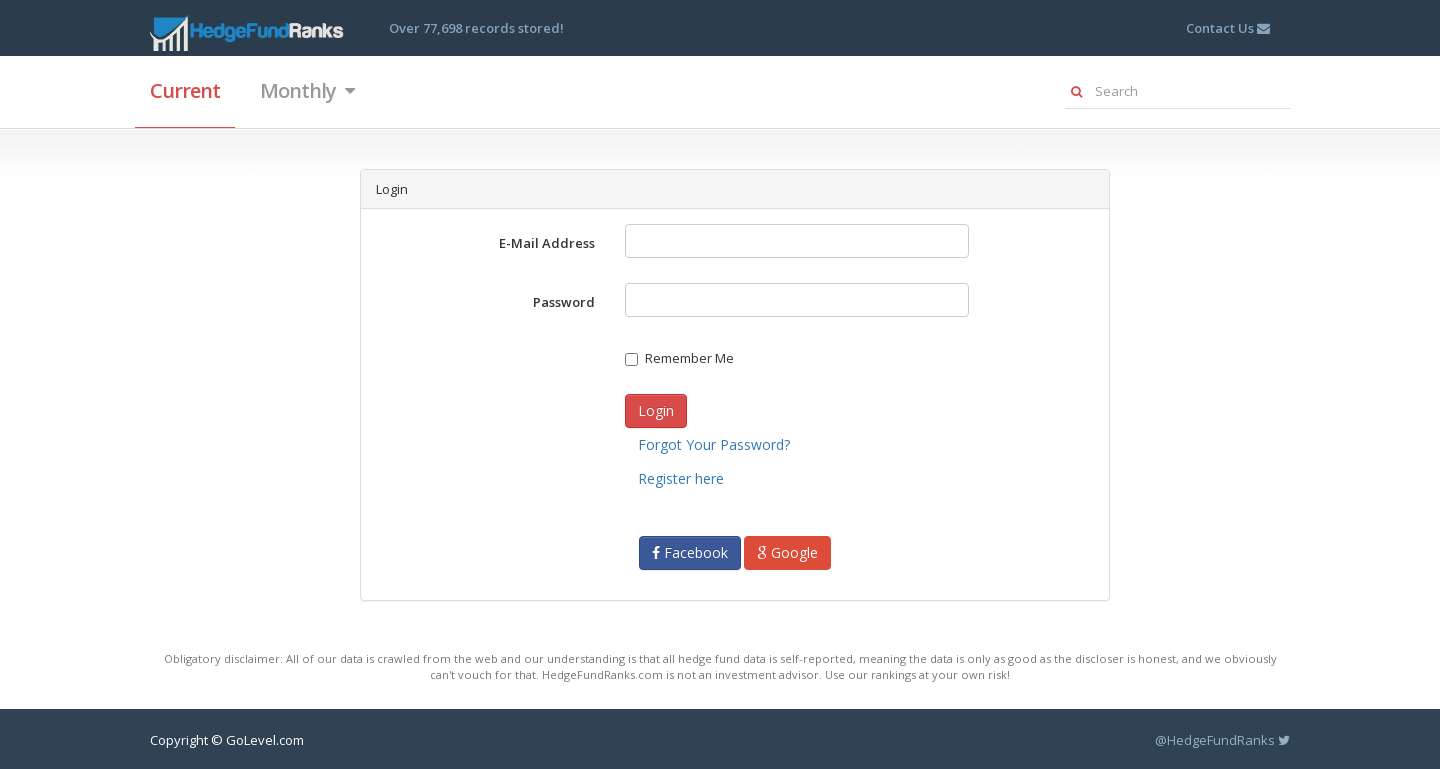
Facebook (690, 552)
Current (185, 90)
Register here (681, 478)
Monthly (307, 90)
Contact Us (1228, 28)
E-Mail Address (547, 243)
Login (656, 410)
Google (787, 552)
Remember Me (679, 358)
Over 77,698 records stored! (476, 28)
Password (564, 302)
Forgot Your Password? (714, 444)
